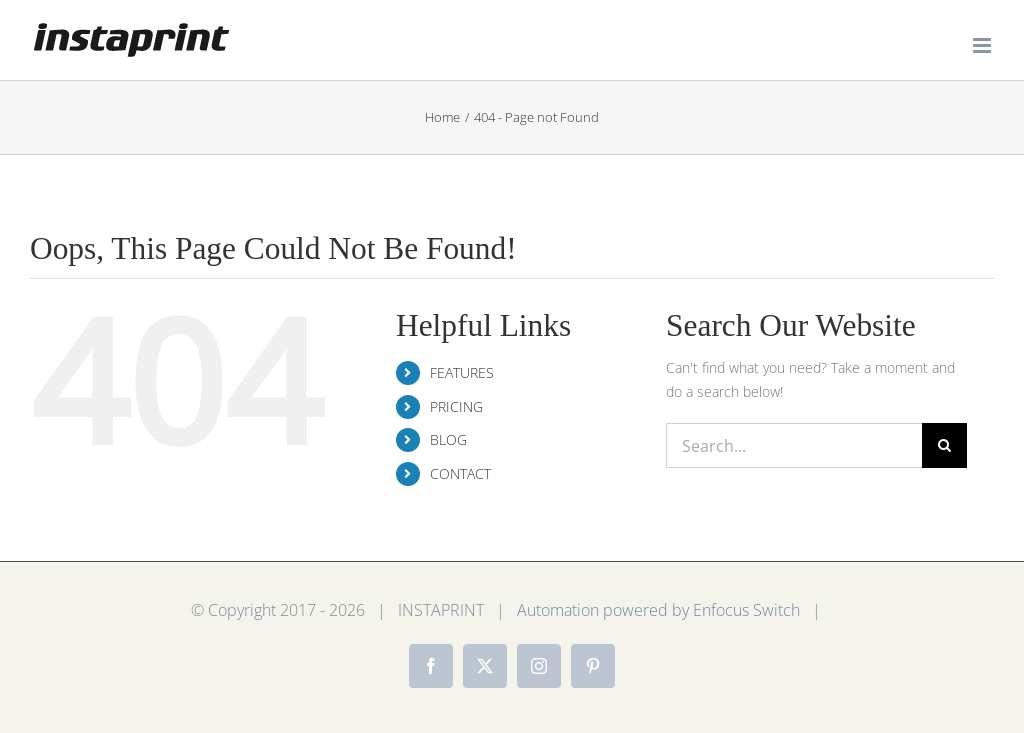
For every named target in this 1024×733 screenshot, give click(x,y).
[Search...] (794, 445)
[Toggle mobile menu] (983, 45)
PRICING (456, 406)
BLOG (448, 439)
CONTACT (460, 473)
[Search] (944, 445)
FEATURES (462, 372)
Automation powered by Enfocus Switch (658, 610)
